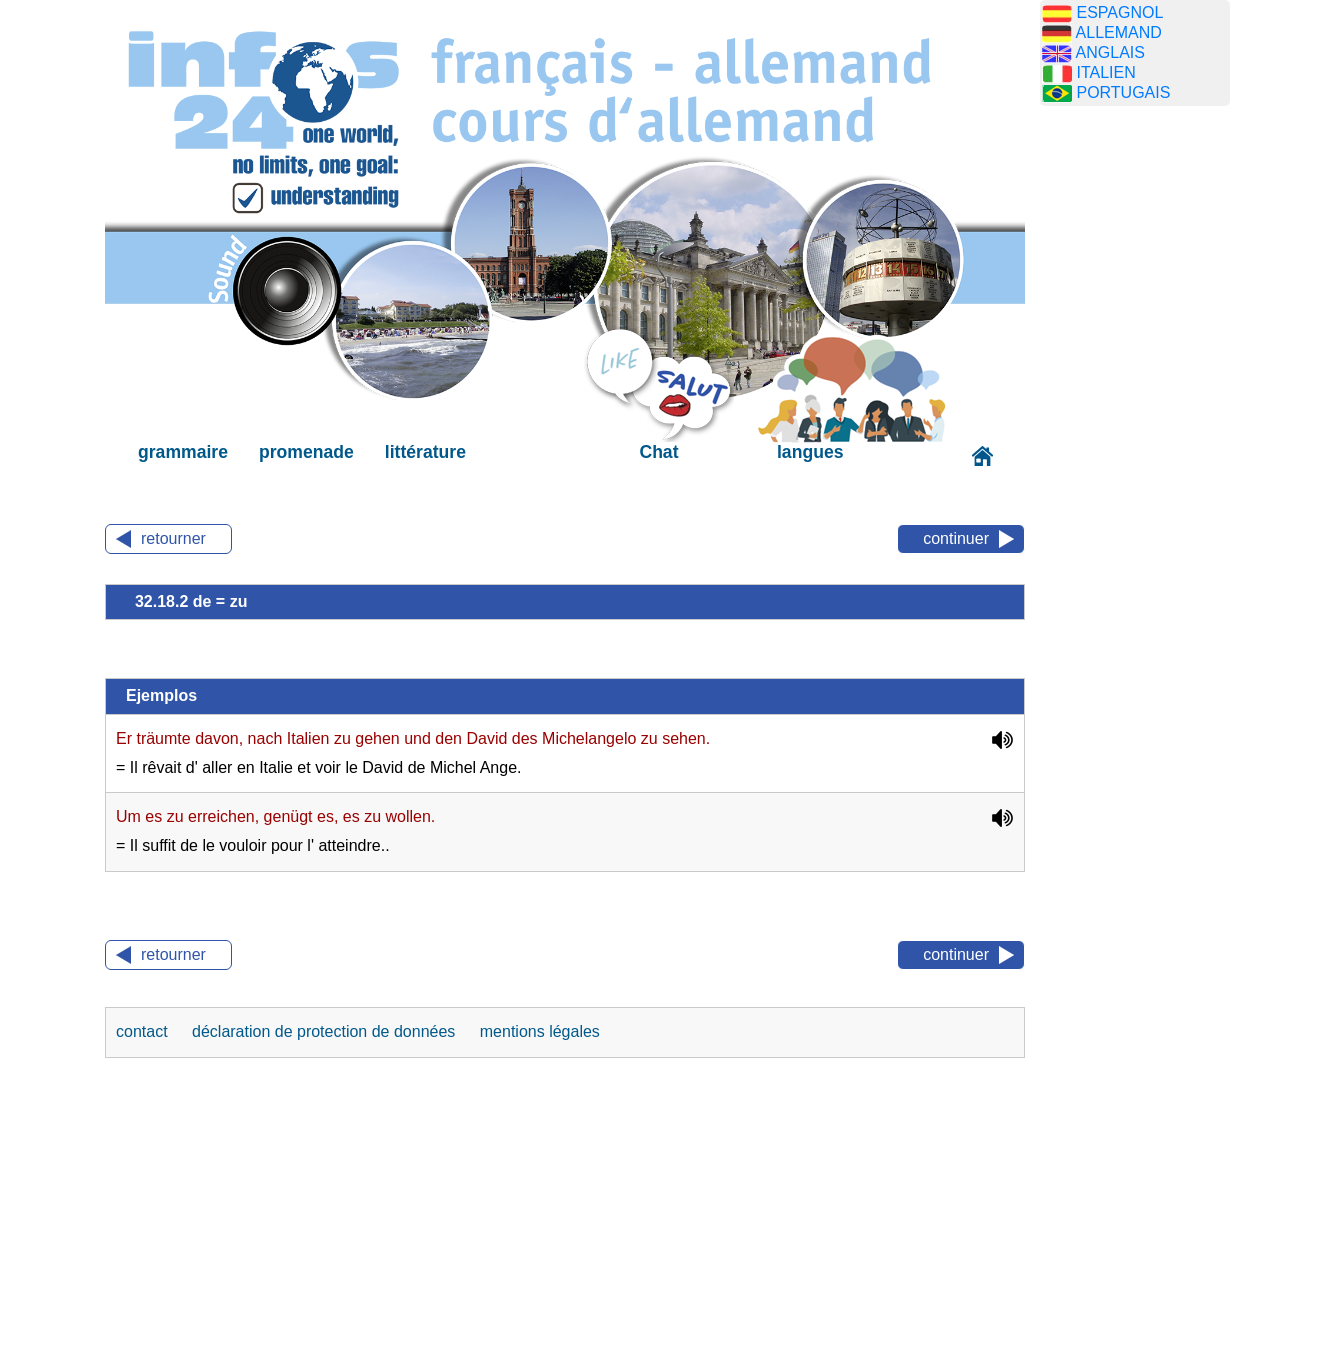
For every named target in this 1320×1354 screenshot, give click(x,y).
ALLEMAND (1119, 32)
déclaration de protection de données (326, 1031)
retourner (173, 538)
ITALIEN (1105, 72)
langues (810, 452)
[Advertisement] (1135, 435)
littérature (425, 452)
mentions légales (540, 1031)
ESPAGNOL (1119, 12)
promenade (306, 452)
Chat (658, 452)
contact (144, 1031)
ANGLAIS (1110, 52)
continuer (956, 538)
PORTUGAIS (1123, 92)
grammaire (183, 452)
